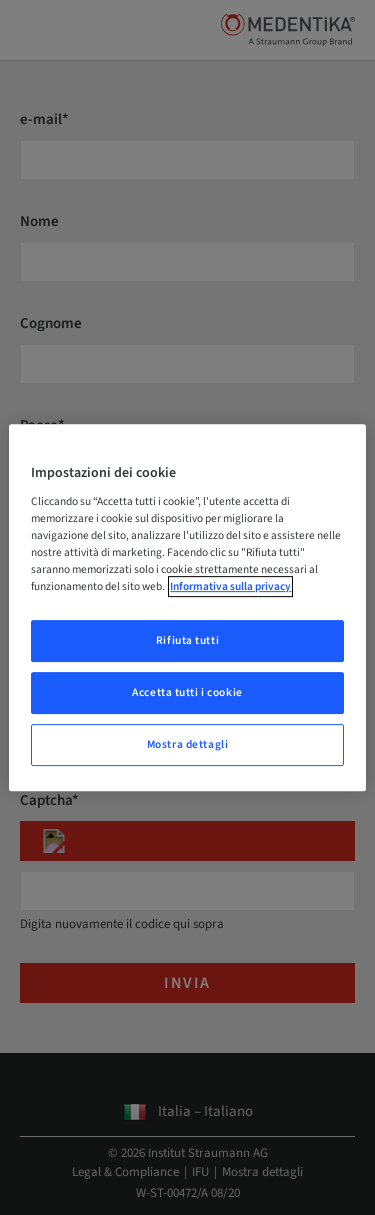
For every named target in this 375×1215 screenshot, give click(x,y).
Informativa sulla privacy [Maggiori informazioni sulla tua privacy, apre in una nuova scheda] (230, 587)
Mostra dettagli (188, 744)
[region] (187, 608)
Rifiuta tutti (187, 641)
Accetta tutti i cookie (187, 693)
